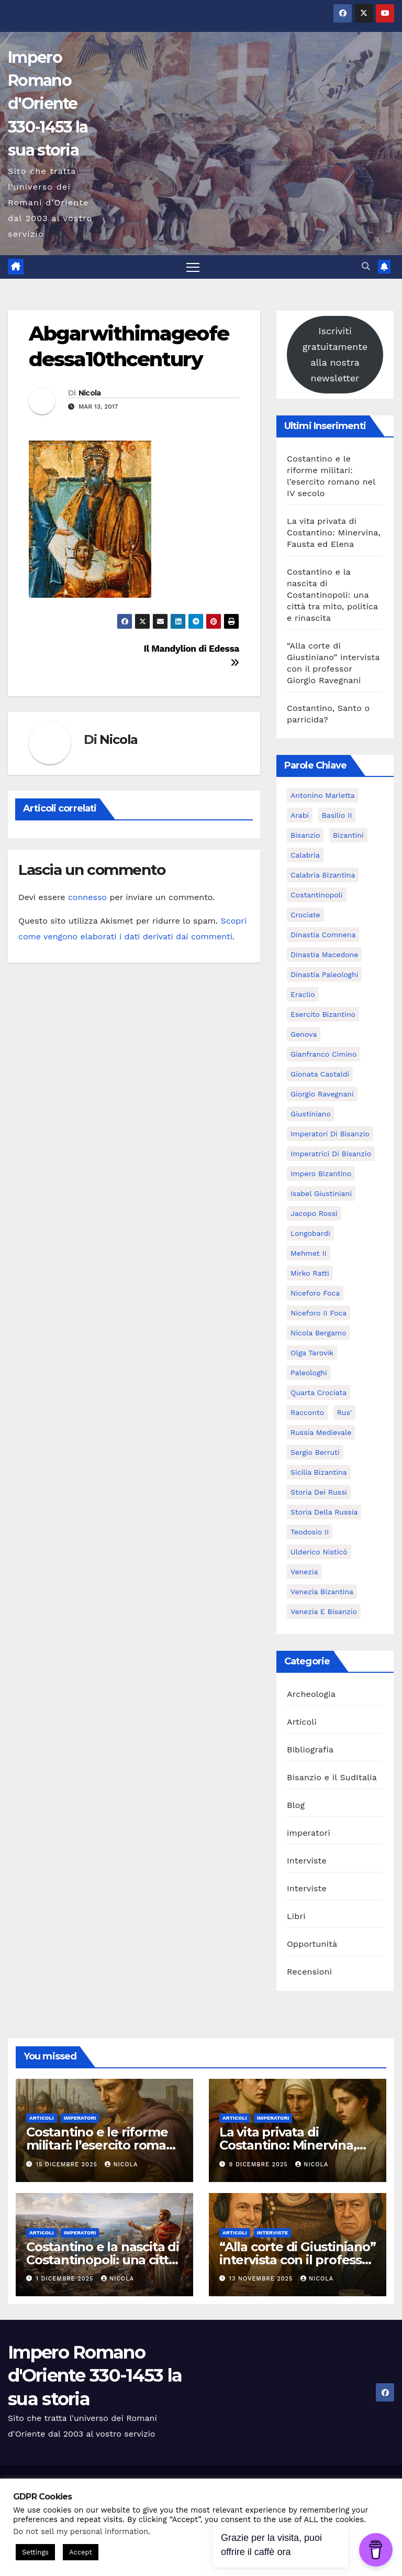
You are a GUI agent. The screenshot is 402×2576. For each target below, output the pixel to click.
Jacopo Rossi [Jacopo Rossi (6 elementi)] (314, 1213)
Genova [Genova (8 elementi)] (304, 1034)
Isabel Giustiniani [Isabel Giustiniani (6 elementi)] (321, 1193)
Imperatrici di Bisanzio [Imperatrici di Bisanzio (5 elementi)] (331, 1153)
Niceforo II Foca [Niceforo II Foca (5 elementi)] (319, 1313)
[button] (366, 267)
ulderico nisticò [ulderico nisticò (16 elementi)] (319, 1552)
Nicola (90, 393)
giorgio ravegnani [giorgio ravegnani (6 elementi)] (322, 1094)
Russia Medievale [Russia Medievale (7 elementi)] (321, 1432)
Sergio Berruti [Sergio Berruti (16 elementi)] (315, 1452)
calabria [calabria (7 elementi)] (305, 855)
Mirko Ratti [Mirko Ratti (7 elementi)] (310, 1273)
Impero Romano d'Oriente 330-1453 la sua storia (47, 104)
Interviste (307, 1861)
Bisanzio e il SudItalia (332, 1777)
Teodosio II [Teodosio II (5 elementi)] (310, 1532)
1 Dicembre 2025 (66, 2278)
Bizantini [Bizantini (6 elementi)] (348, 835)
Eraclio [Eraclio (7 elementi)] (303, 994)
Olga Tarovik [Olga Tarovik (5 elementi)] (312, 1353)
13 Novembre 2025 (262, 2278)
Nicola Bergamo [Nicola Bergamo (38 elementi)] (319, 1333)
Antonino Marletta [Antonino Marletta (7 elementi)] (323, 795)
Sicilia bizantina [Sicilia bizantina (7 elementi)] (319, 1472)
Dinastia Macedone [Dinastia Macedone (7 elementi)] (324, 954)
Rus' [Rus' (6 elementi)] (344, 1412)
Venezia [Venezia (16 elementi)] (304, 1571)
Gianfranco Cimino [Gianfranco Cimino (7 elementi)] (323, 1054)
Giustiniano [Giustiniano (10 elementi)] (311, 1114)
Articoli (302, 1722)
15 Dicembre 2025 (68, 2164)
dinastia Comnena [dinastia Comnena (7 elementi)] (323, 934)
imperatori (308, 1833)
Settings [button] (35, 2552)
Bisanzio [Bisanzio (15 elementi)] (305, 835)
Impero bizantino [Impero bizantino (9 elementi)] (321, 1173)
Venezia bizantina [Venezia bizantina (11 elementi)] (322, 1591)
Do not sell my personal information (80, 2531)
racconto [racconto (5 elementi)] (307, 1412)
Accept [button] (80, 2552)
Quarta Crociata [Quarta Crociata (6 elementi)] (319, 1392)
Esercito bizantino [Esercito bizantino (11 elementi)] (323, 1014)
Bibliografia (310, 1750)
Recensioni (309, 1972)
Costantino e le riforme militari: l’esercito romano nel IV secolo (104, 2145)
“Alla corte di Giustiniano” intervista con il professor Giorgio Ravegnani (297, 2260)
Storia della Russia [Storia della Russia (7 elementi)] (324, 1512)
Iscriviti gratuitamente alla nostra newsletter (335, 354)
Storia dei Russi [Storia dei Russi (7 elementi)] (319, 1492)
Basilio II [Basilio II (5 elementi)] (337, 815)
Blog (296, 1805)
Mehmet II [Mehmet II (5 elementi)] (309, 1253)
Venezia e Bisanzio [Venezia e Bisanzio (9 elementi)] (324, 1611)
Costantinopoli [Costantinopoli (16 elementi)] (317, 895)
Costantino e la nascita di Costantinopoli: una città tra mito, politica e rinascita (332, 595)
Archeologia (311, 1694)
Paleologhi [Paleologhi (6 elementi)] (309, 1372)
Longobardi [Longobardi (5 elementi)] (310, 1233)
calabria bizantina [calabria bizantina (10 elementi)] (323, 875)
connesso (87, 898)
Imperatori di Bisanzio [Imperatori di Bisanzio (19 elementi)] (330, 1134)
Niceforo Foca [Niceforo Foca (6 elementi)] (315, 1293)
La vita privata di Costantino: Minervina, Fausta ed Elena (334, 532)
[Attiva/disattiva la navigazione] (193, 267)
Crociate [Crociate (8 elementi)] (305, 915)
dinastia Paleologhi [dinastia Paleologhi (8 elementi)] (324, 974)
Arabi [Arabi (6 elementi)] (300, 815)
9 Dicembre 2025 (260, 2164)
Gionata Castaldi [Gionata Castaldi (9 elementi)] (320, 1074)
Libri (296, 1916)
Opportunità (312, 1944)
